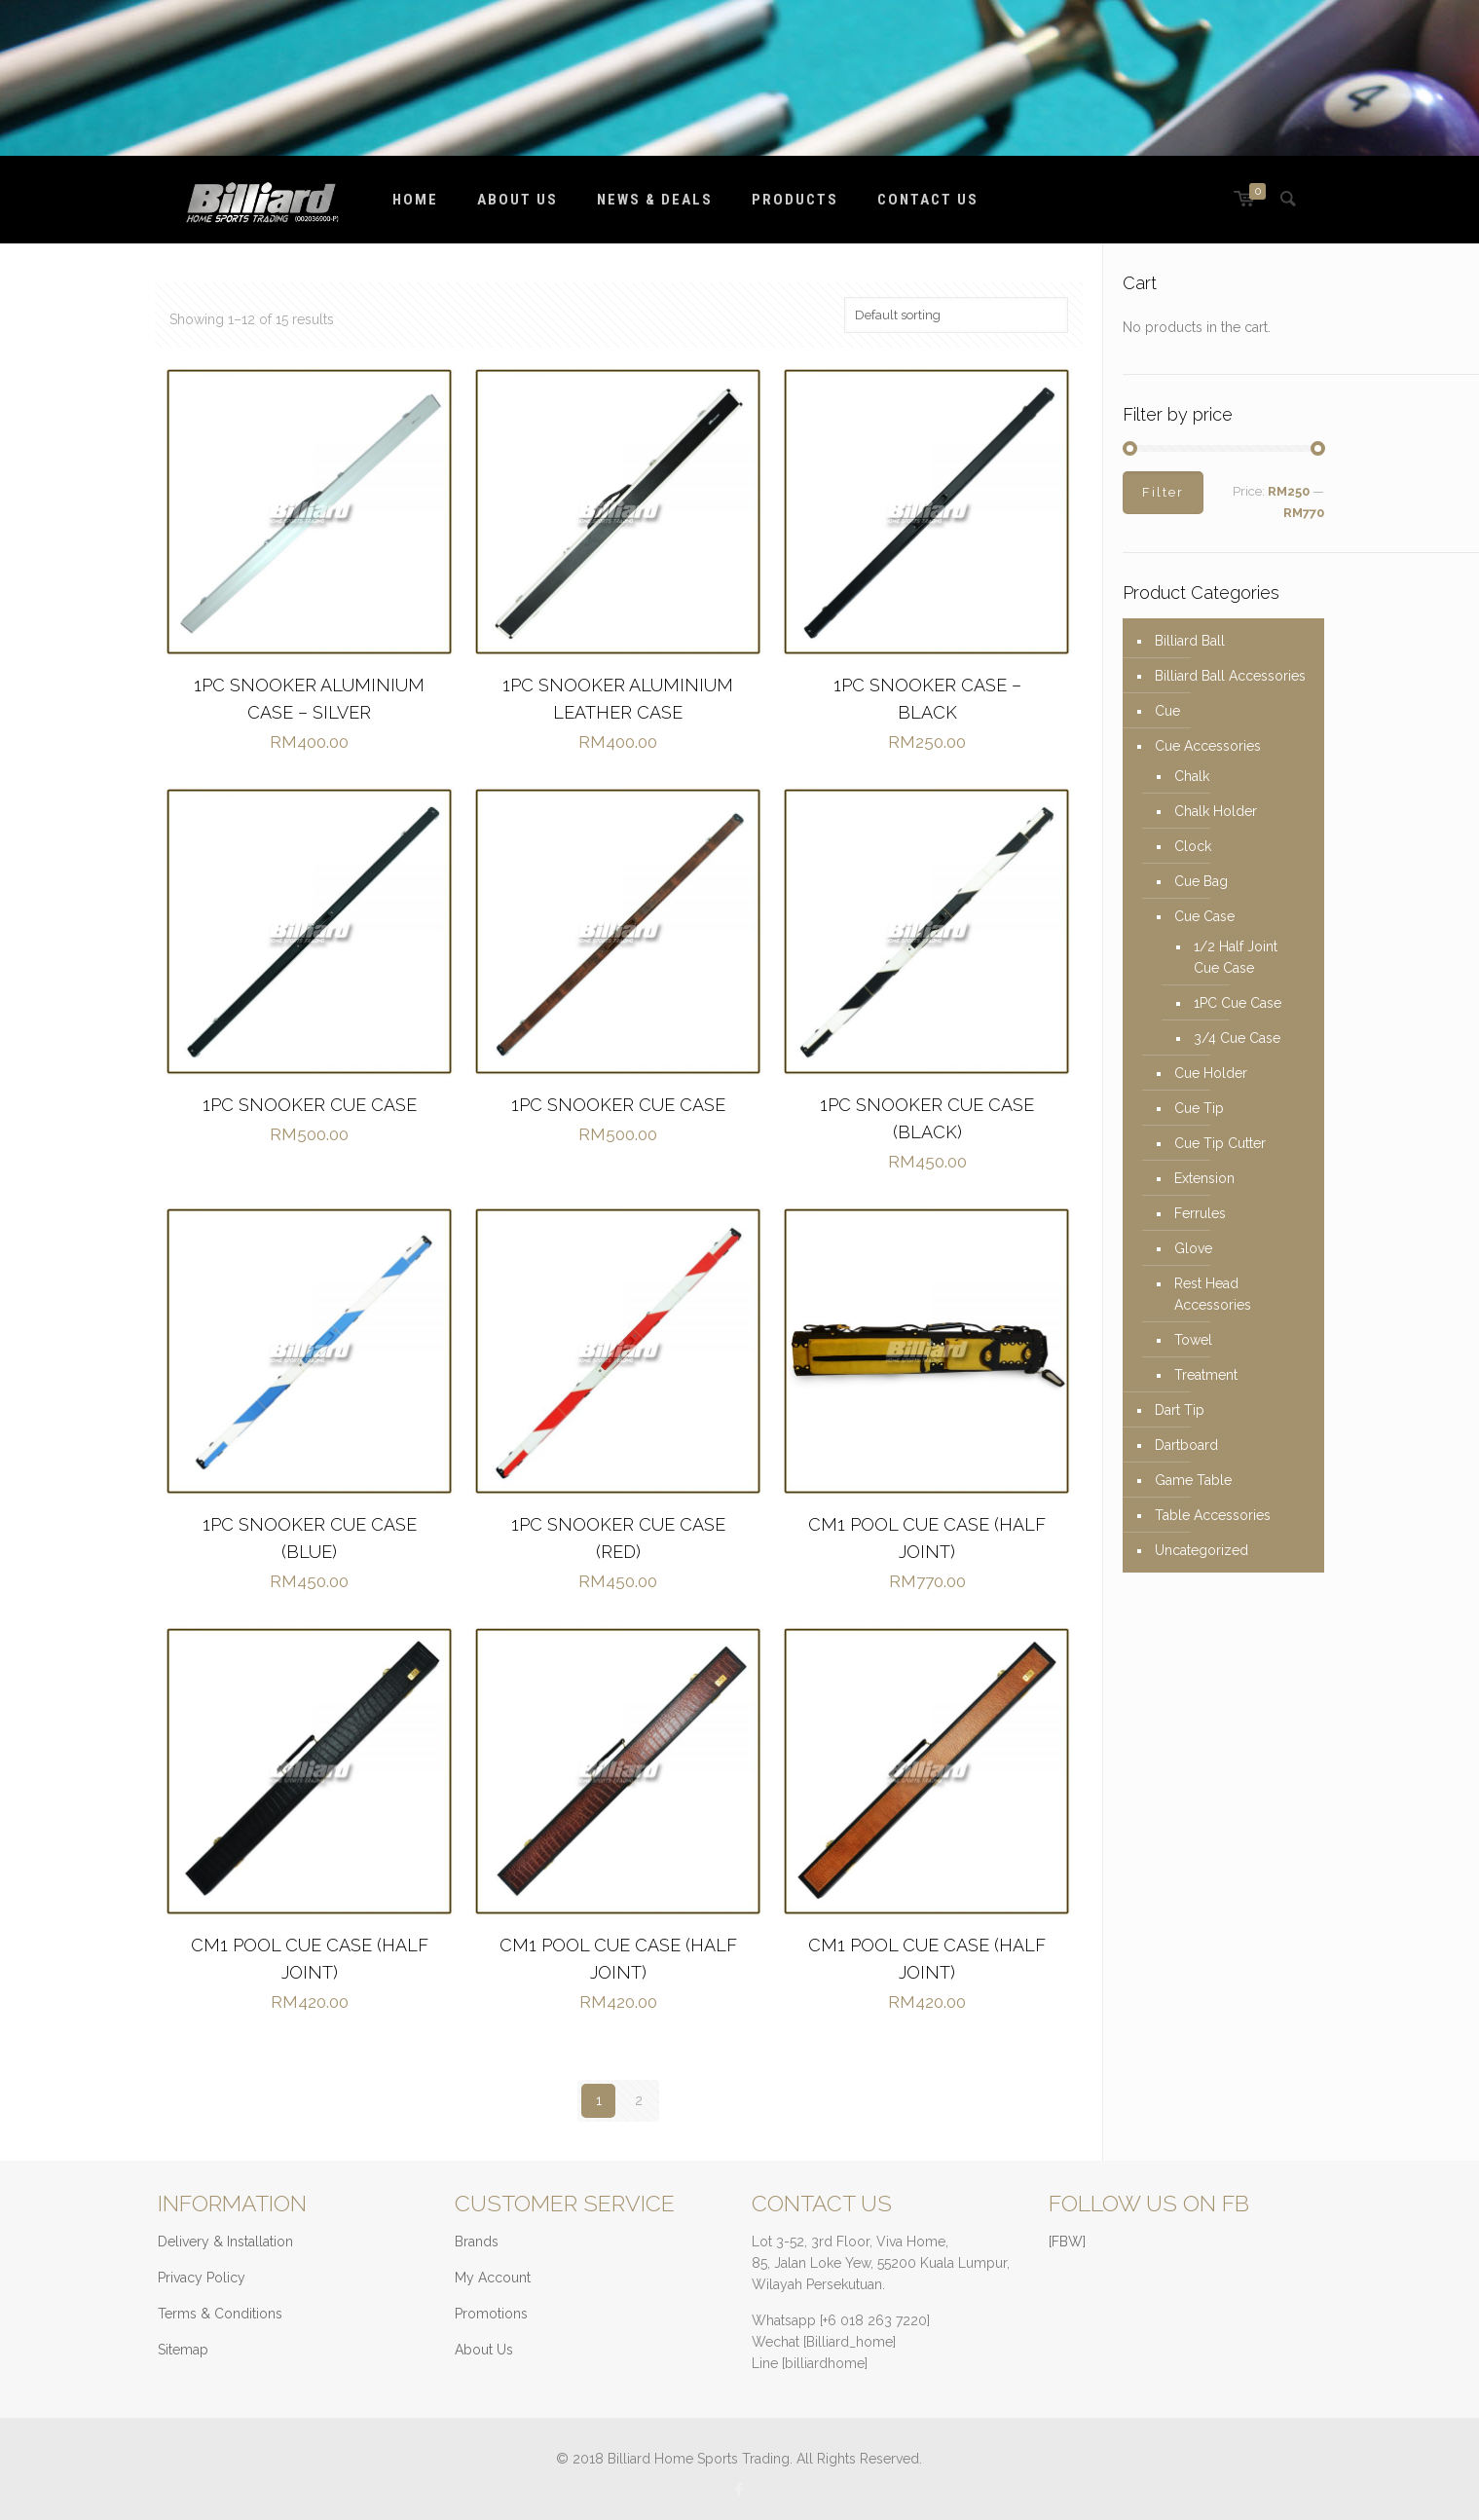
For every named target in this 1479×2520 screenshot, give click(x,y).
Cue (1167, 711)
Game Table (1193, 1480)
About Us (484, 2349)
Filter (1163, 492)
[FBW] (1067, 2241)
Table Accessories (1213, 1515)
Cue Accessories (1208, 746)
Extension (1204, 1178)
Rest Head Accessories (1212, 1294)
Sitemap (183, 2349)
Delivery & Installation (225, 2241)
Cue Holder (1210, 1073)
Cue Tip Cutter (1220, 1143)
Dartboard (1186, 1445)
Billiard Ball (1190, 641)
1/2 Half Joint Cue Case (1235, 957)
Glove (1193, 1248)
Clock (1192, 846)
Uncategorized (1201, 1550)
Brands (477, 2241)
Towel (1193, 1340)
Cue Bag (1201, 881)
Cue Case (1204, 916)
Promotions (491, 2313)
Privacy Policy (201, 2277)
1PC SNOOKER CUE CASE (310, 1104)
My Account (493, 2277)
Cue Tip (1199, 1108)
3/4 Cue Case (1237, 1038)
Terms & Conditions (220, 2313)
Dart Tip (1179, 1410)
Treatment (1206, 1375)
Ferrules (1200, 1213)
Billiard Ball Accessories (1230, 676)
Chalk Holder (1215, 811)
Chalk (1191, 776)
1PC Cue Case (1237, 1003)
